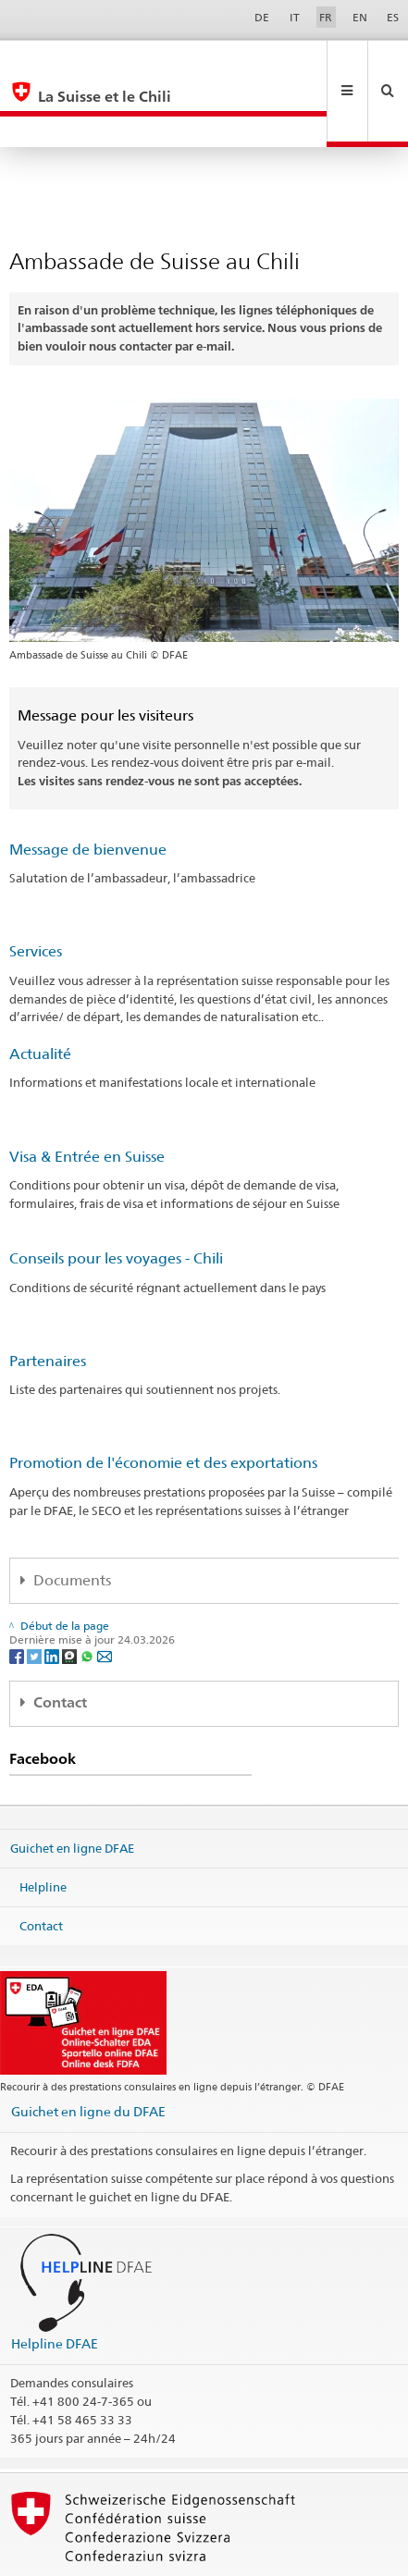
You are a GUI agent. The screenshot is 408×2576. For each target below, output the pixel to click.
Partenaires (47, 1299)
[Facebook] (18, 1593)
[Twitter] (35, 1593)
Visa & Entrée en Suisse (87, 1094)
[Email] (104, 1593)
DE (261, 17)
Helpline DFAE (54, 2281)
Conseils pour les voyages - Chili (116, 1196)
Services (35, 889)
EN (359, 17)
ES (393, 17)
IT (295, 17)
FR (325, 17)
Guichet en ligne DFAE (72, 1786)
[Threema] (71, 1593)
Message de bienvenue (88, 787)
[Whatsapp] (88, 1593)
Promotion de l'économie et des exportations (163, 1401)
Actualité (40, 992)
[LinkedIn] (53, 1593)
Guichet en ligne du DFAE (88, 2049)
